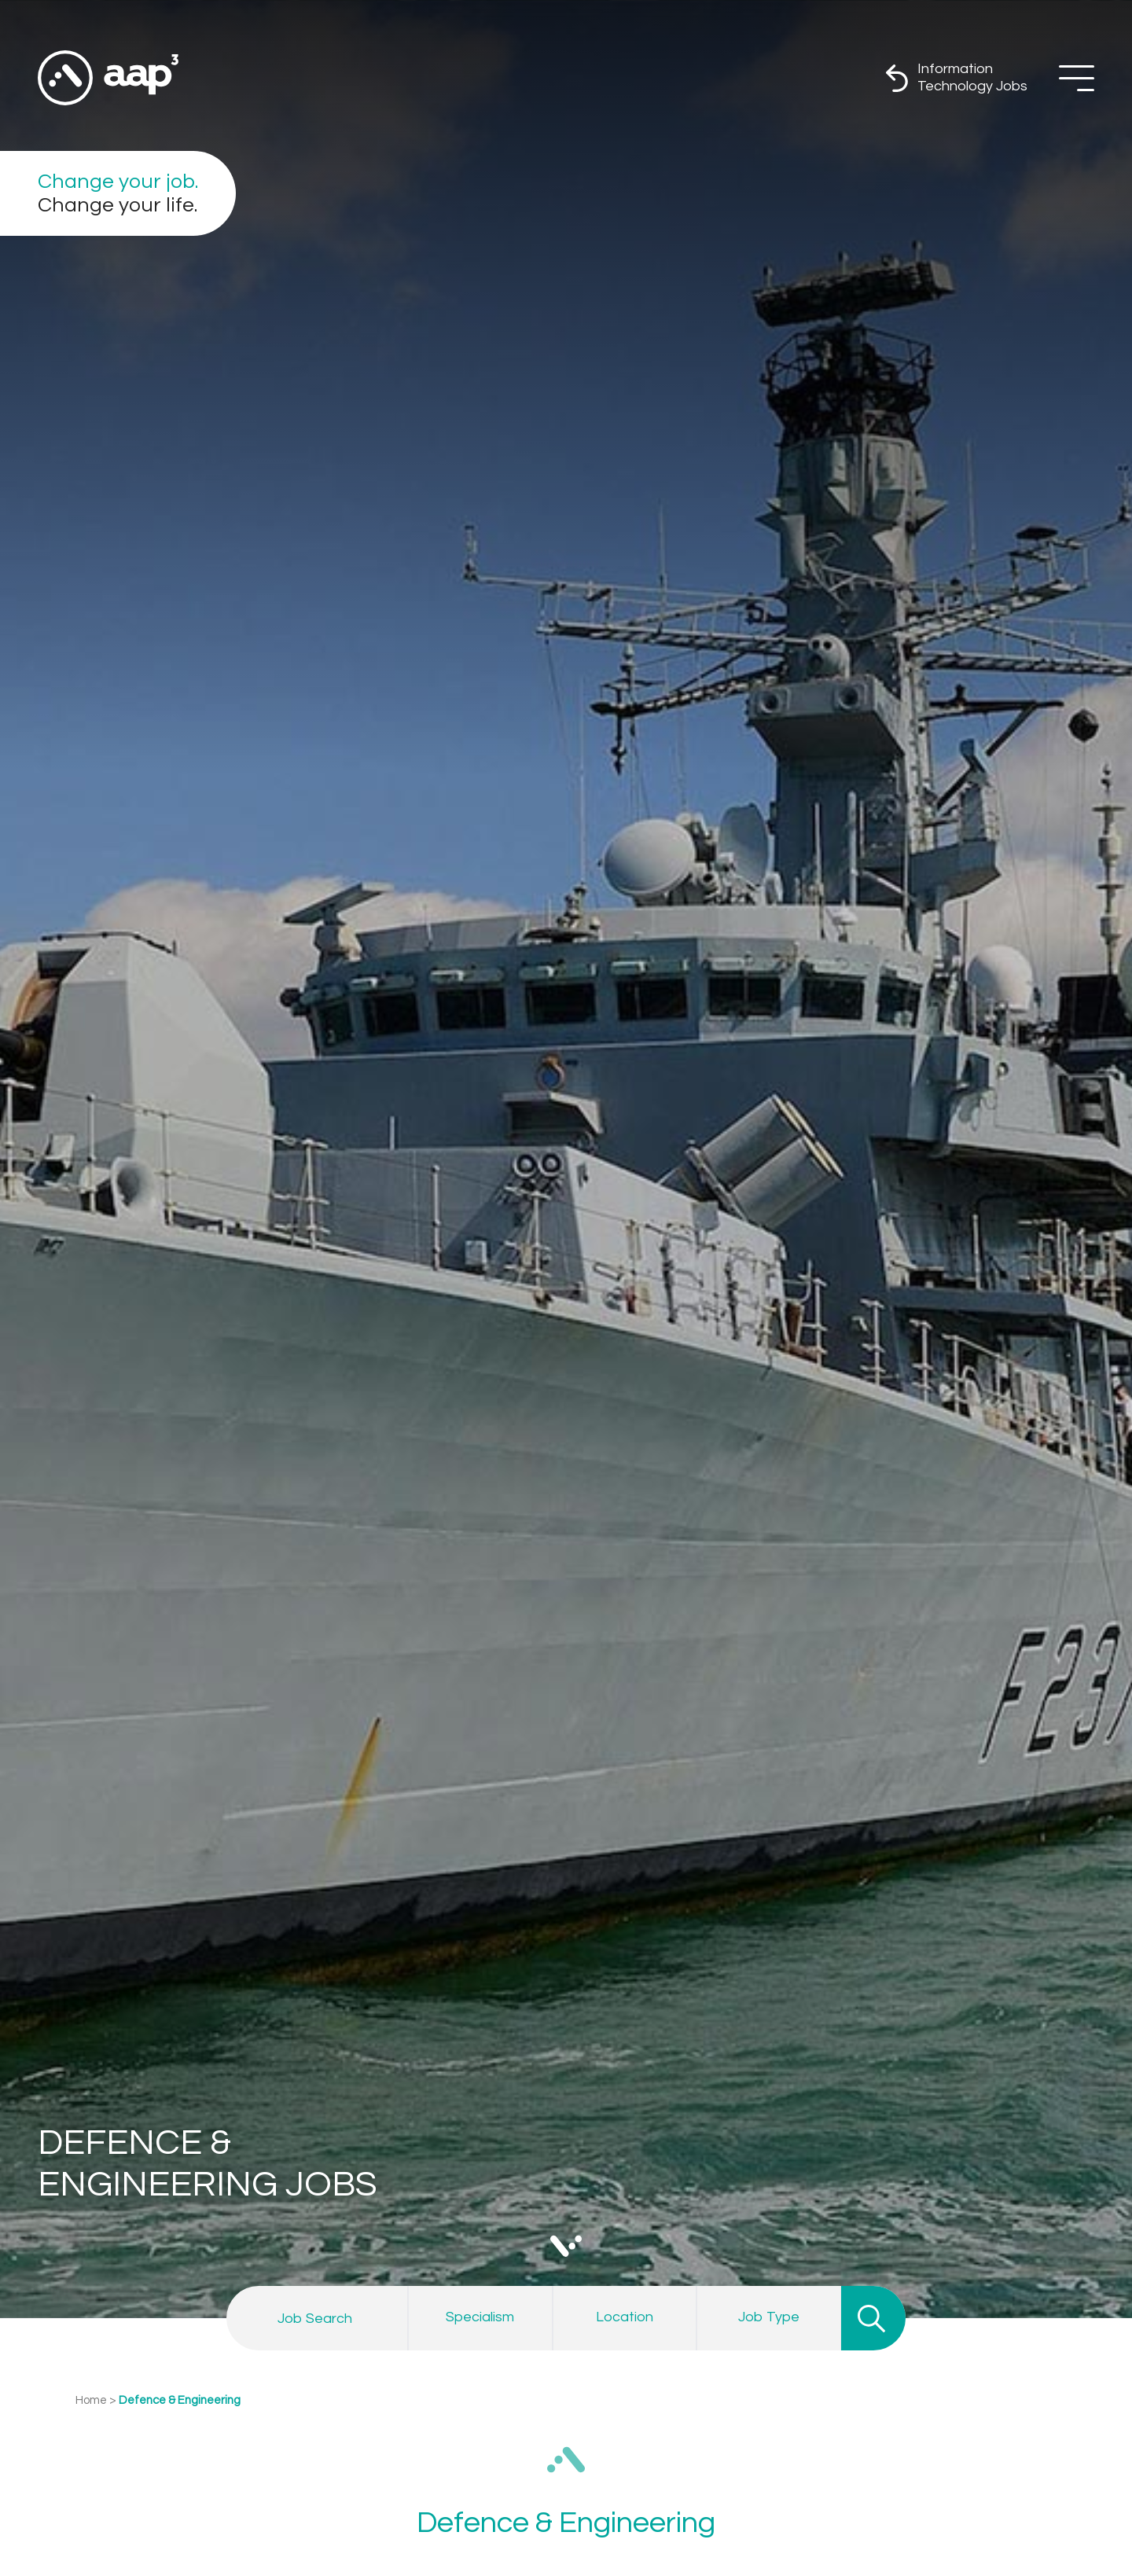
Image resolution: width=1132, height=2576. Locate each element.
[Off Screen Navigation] (1076, 78)
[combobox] (480, 2317)
